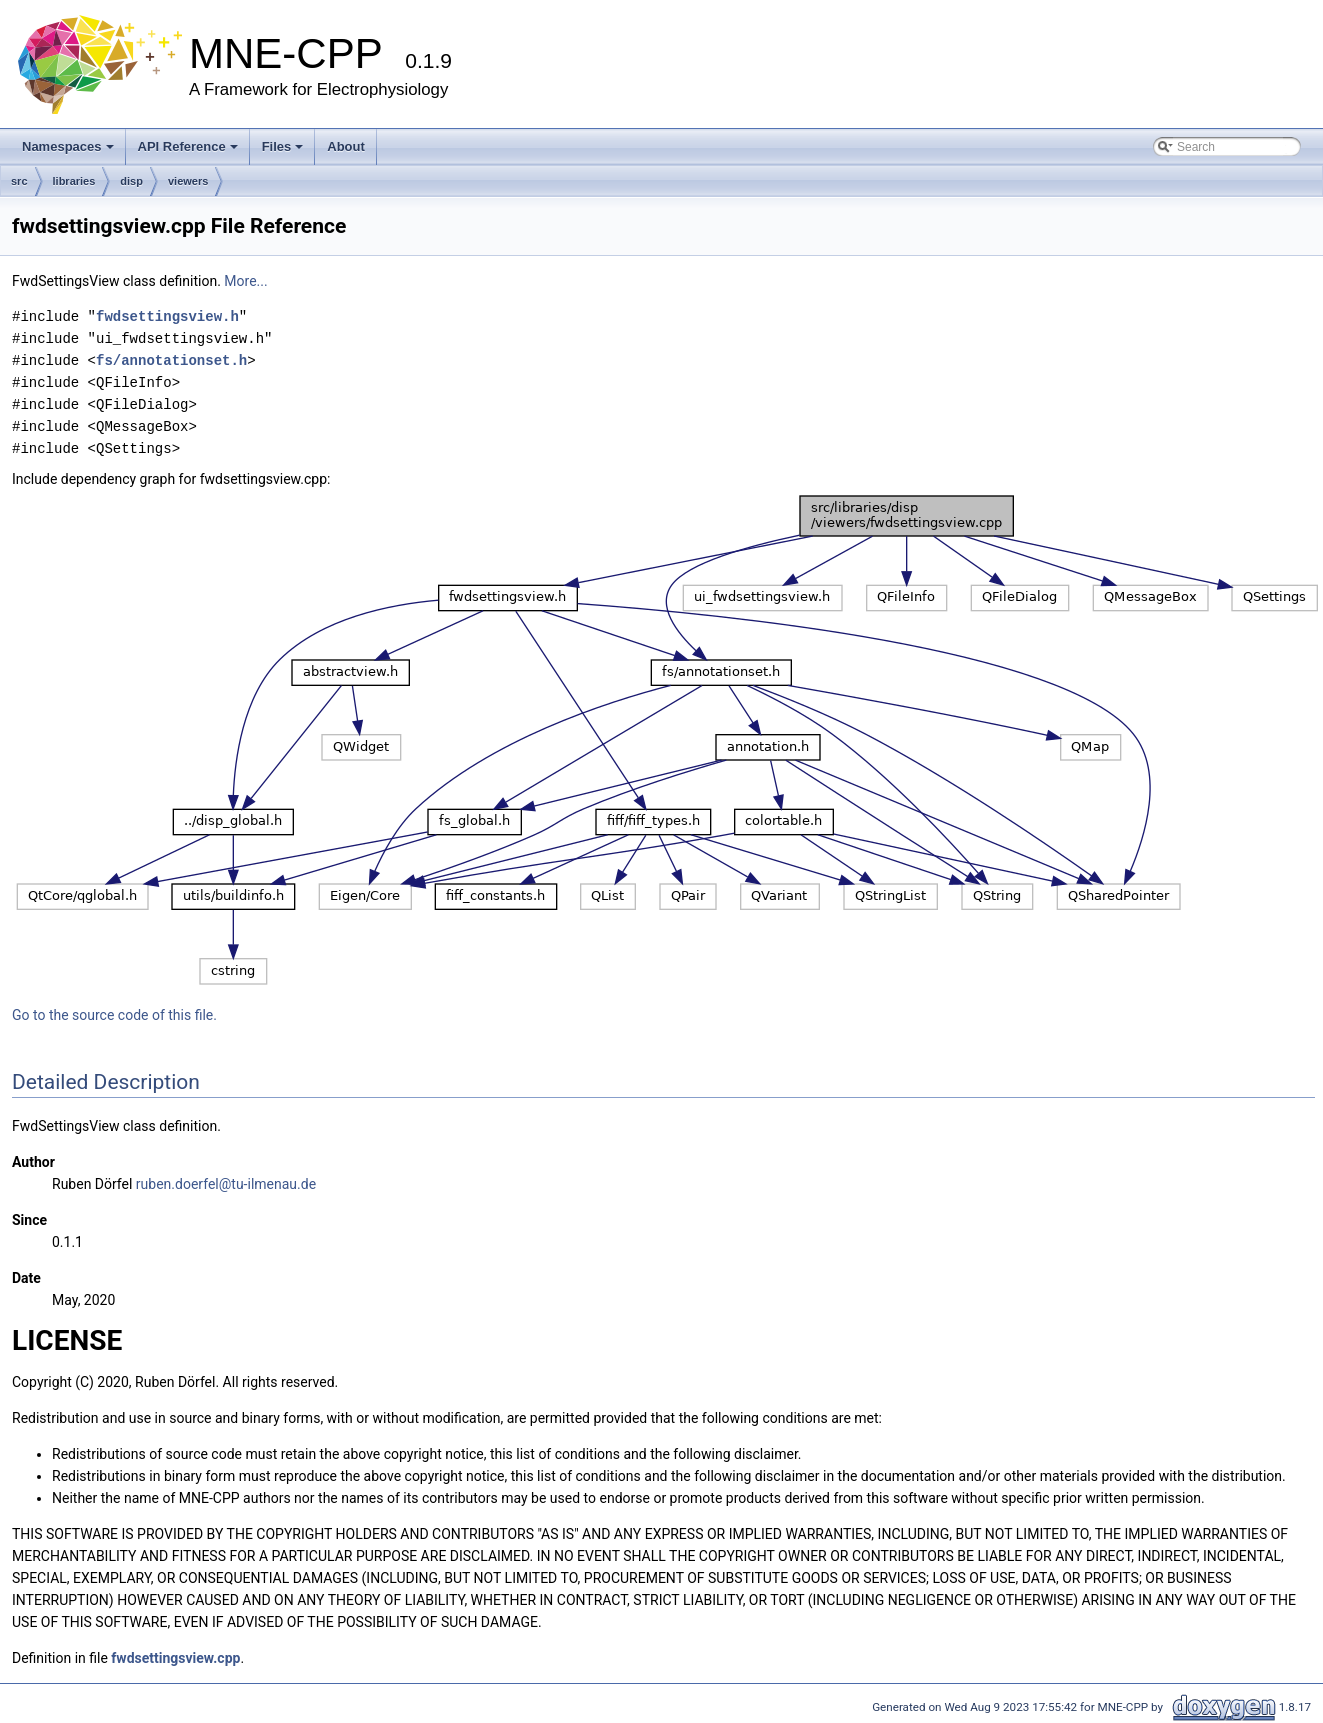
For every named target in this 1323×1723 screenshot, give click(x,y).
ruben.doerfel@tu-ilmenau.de (226, 1184)
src (19, 181)
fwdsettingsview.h (167, 316)
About (346, 146)
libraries (74, 181)
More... (245, 281)
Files (283, 146)
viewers (188, 181)
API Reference (188, 146)
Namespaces (68, 146)
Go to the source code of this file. (114, 1015)
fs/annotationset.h (171, 360)
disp (131, 181)
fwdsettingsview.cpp (175, 1658)
